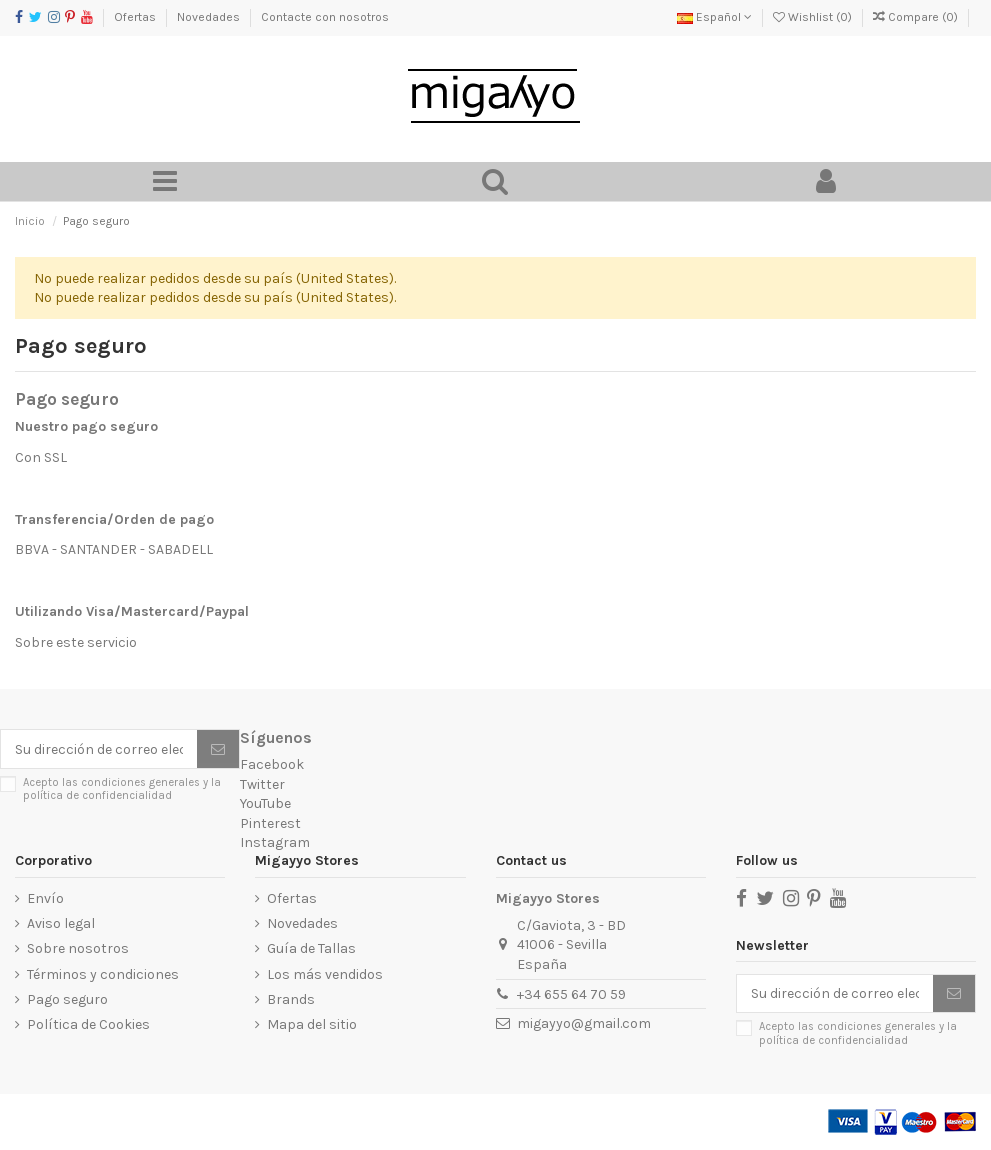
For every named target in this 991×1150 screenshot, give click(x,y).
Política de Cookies (88, 1024)
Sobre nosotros (78, 948)
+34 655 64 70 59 (571, 994)
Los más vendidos (325, 974)
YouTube (265, 803)
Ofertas (136, 17)
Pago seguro (67, 999)
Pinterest (270, 823)
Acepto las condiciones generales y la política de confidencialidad (122, 789)
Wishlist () (814, 17)
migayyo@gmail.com (584, 1023)
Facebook (272, 764)
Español (714, 17)
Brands (291, 999)
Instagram (275, 842)
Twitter (262, 784)
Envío (45, 898)
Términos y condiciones (103, 974)
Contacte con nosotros (325, 17)
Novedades (210, 17)
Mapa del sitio (312, 1024)
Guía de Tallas (311, 948)
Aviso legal (61, 923)
